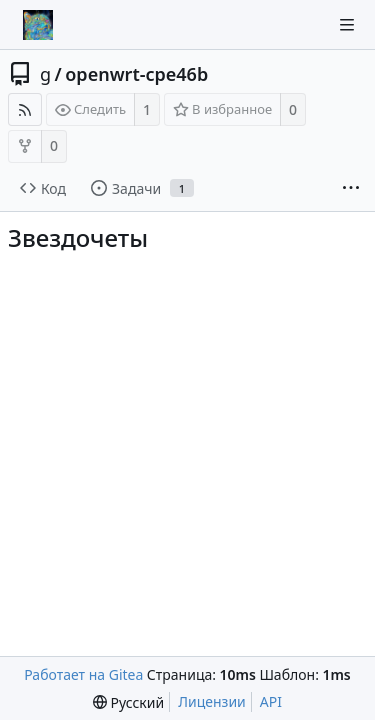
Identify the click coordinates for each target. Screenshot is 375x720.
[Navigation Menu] (347, 25)
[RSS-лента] (25, 109)
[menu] (128, 702)
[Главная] (38, 25)
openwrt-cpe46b (136, 74)
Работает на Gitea (83, 674)
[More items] (351, 189)
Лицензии (212, 701)
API (271, 701)
